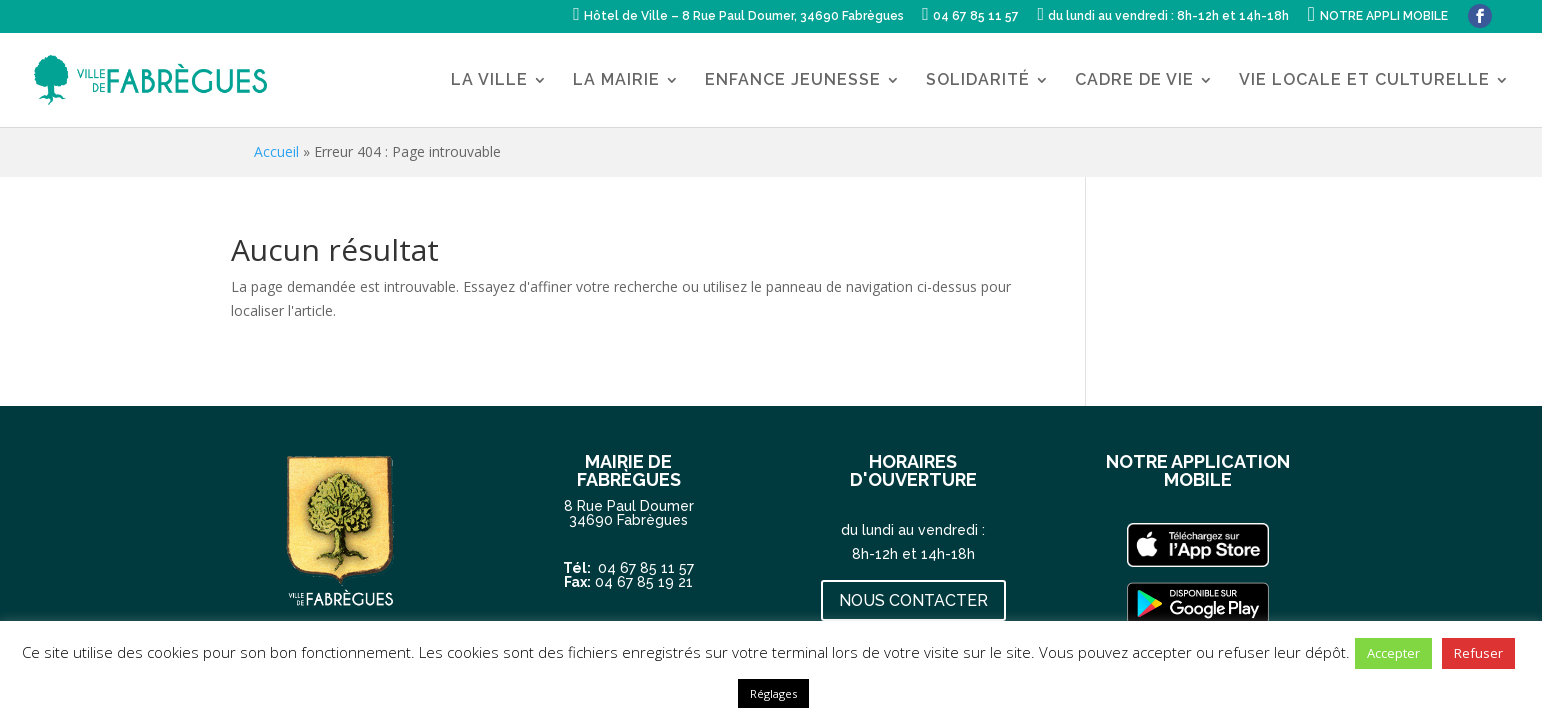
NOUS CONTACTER (913, 600)
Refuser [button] (1478, 653)
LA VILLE (489, 81)
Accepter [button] (1393, 653)
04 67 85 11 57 (646, 568)
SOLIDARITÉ (978, 81)
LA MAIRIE (616, 81)
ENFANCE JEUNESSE (793, 81)
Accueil (276, 151)
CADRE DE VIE (1134, 81)
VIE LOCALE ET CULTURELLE (1364, 81)
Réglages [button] (773, 693)
